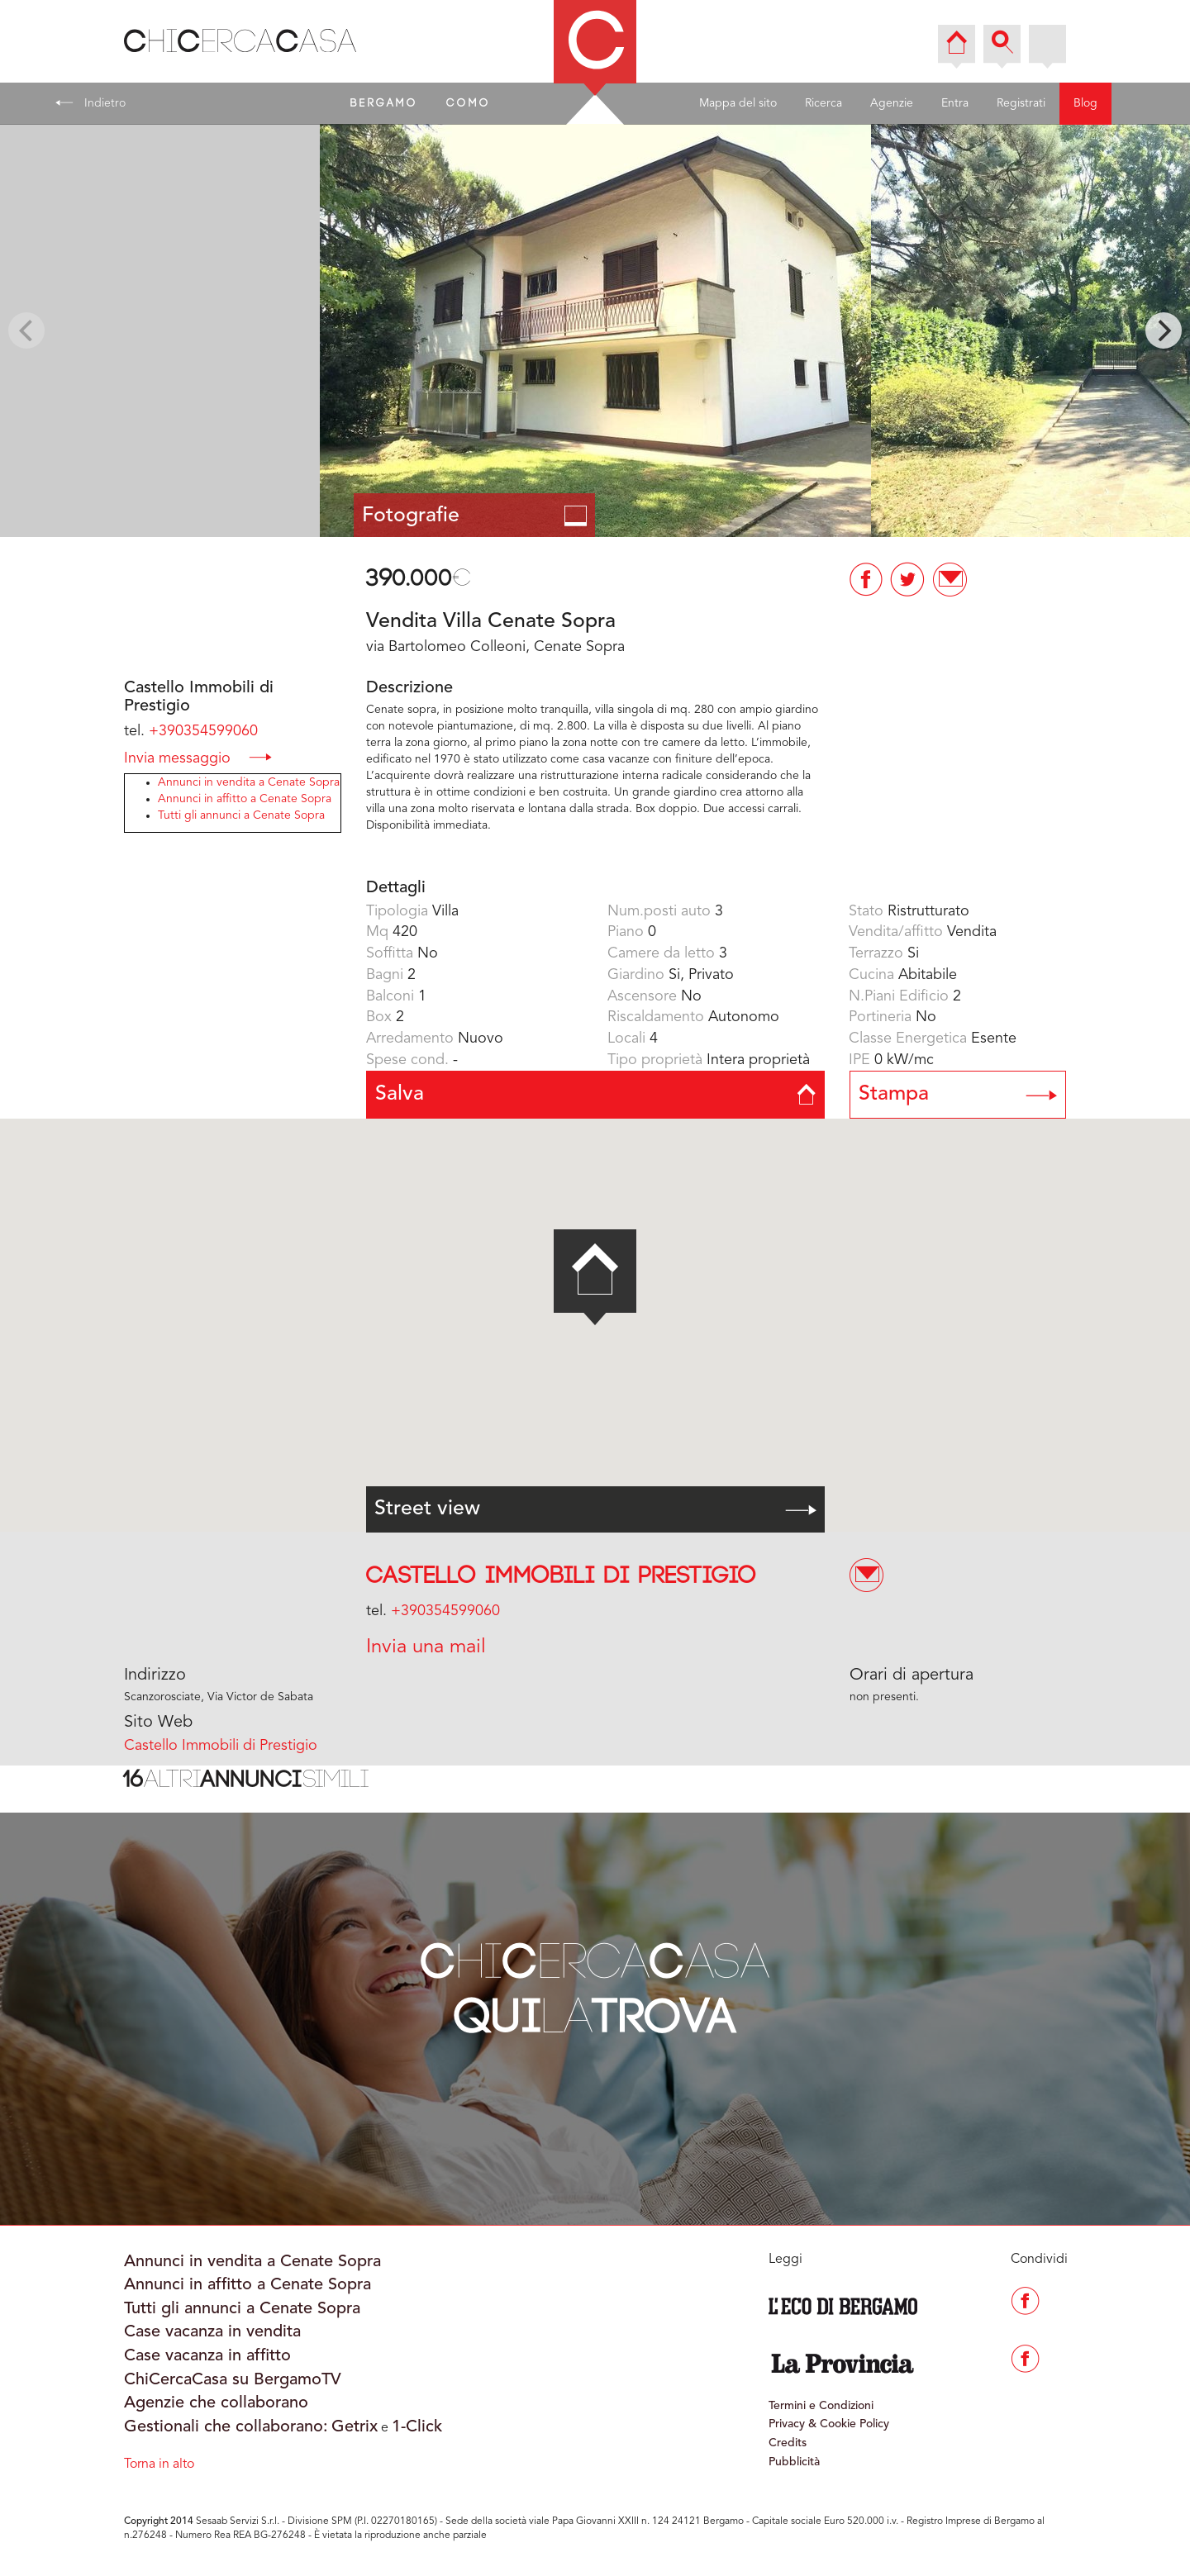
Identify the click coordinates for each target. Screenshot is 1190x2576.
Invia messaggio (198, 757)
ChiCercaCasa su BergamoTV (232, 2380)
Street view (595, 1509)
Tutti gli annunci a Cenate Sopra (241, 815)
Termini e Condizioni (821, 2406)
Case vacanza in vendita (212, 2332)
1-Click (417, 2427)
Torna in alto (159, 2464)
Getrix (354, 2427)
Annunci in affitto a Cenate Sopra (244, 799)
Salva (595, 1094)
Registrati (1021, 103)
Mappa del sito (738, 103)
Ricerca (823, 103)
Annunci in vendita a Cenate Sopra (249, 782)
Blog (1085, 103)
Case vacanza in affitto (207, 2356)
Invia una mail (426, 1647)
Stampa (958, 1094)
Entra (955, 103)
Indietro (90, 102)
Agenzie (891, 103)
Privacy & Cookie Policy (829, 2424)
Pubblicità (794, 2462)
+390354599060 (203, 731)
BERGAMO (384, 103)
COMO (468, 103)
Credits (788, 2443)
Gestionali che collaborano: (226, 2427)
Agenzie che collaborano (216, 2403)
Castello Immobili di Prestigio (561, 1576)
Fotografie (475, 516)
